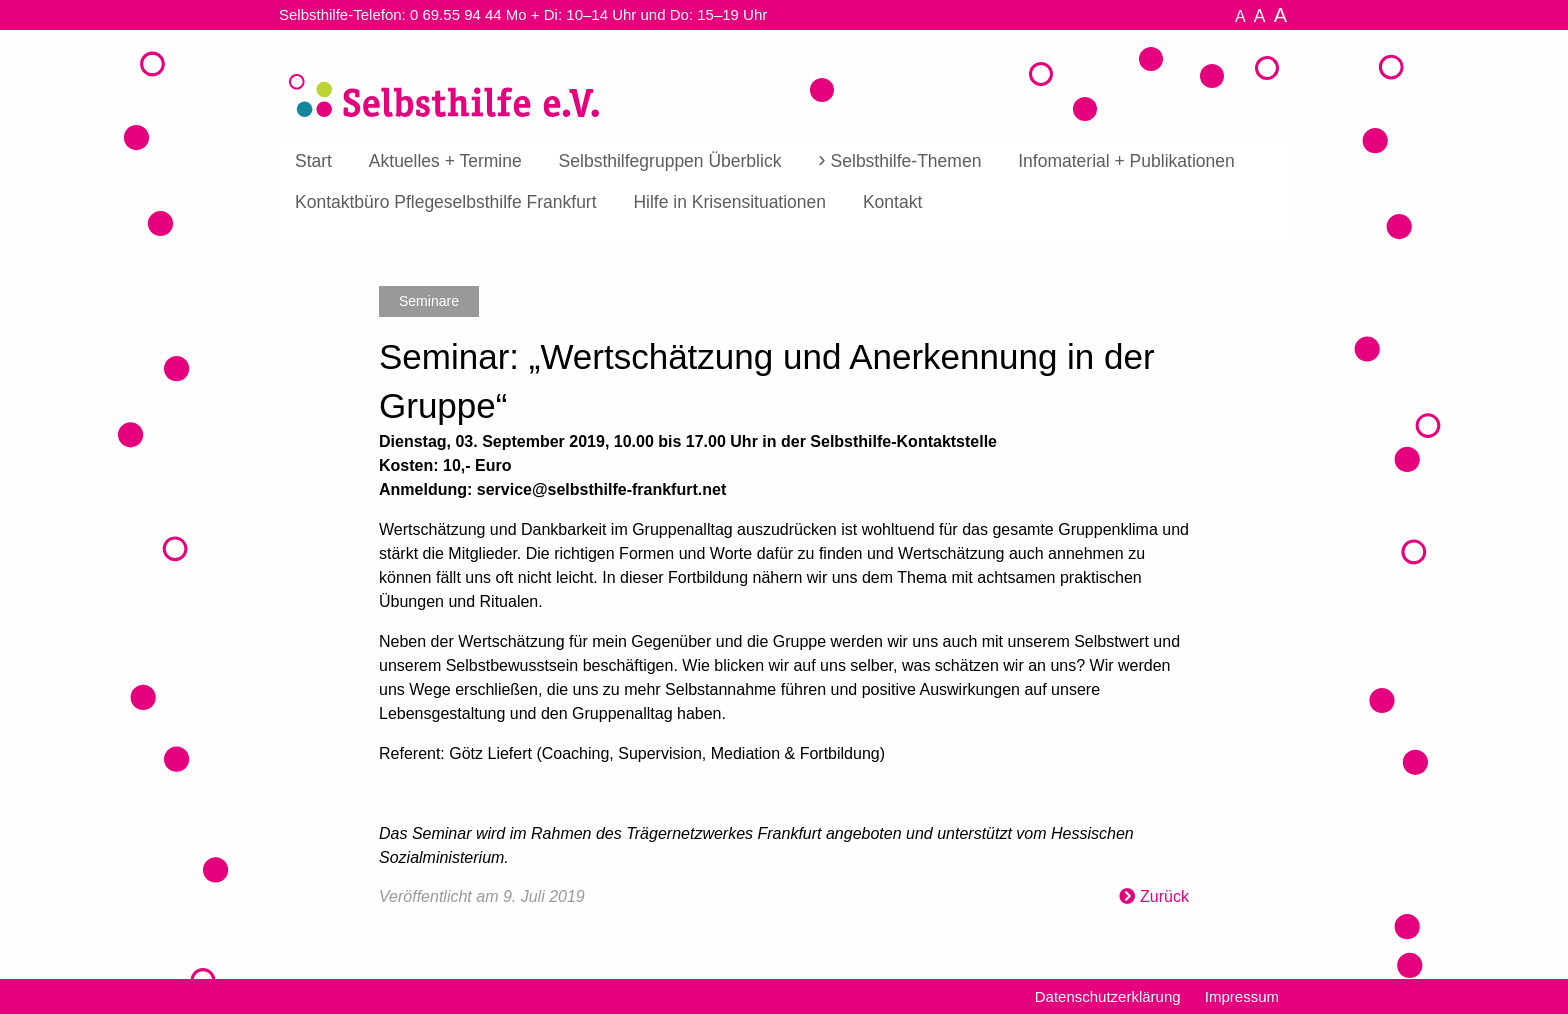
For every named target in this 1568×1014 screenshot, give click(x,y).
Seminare (429, 301)
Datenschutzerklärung (1108, 996)
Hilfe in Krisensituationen (729, 202)
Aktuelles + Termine (445, 161)
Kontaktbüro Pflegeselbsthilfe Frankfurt (446, 202)
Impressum (1242, 996)
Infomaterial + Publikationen (1126, 161)
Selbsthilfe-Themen (906, 161)
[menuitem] (313, 162)
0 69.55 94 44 (456, 14)
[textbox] (784, 650)
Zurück (1164, 896)
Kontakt (892, 202)
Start (313, 161)
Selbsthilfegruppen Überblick (670, 161)
